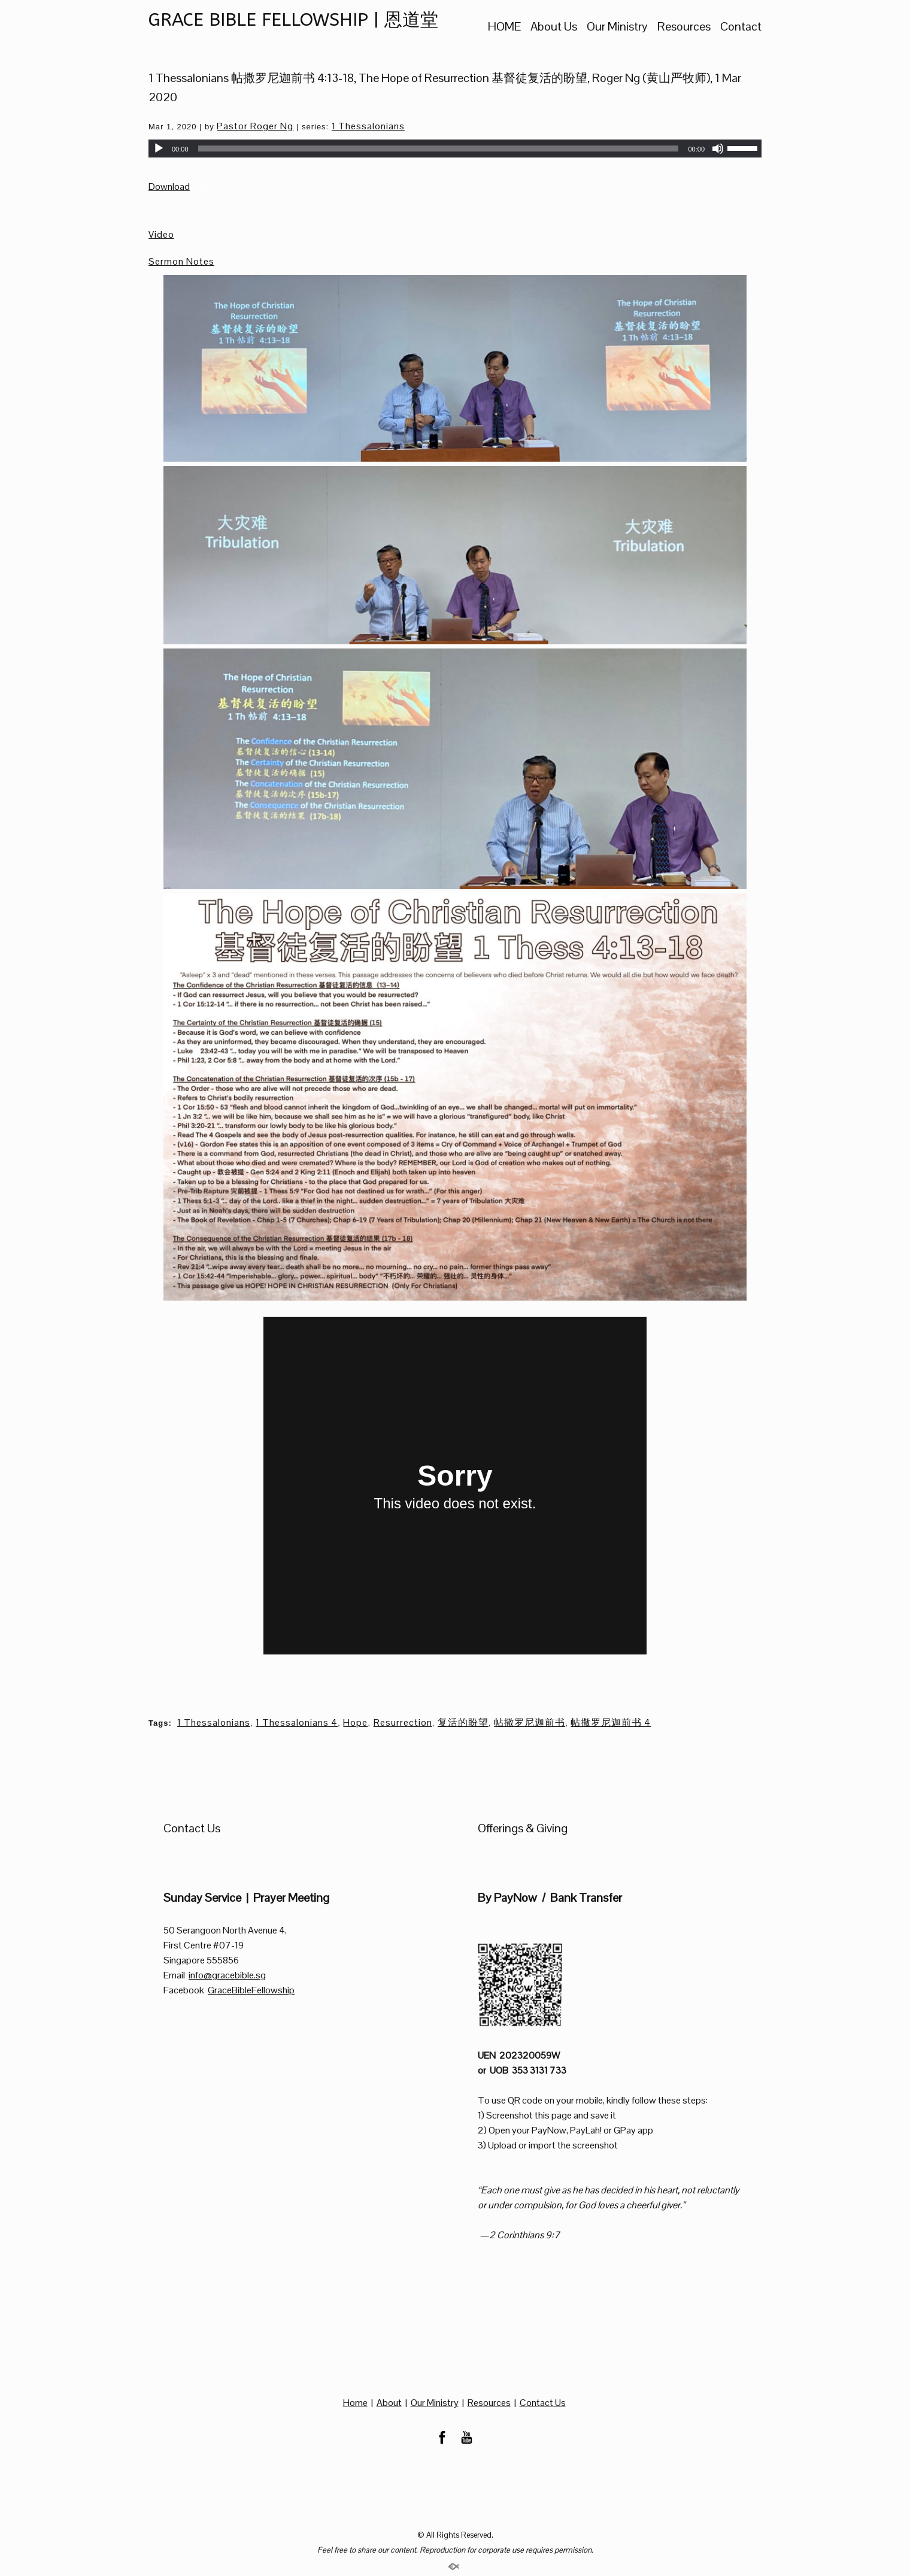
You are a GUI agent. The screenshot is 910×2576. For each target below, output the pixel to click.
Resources (684, 27)
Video (161, 234)
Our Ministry (617, 27)
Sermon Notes (181, 261)
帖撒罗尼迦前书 (529, 1722)
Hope (355, 1722)
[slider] (438, 148)
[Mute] (718, 148)
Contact (741, 27)
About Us (553, 27)
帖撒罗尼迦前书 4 (611, 1722)
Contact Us (543, 2402)
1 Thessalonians (368, 126)
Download (169, 186)
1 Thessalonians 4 (297, 1722)
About (389, 2402)
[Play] (159, 148)
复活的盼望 (463, 1722)
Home (355, 2402)
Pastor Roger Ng (255, 126)
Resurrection (403, 1722)
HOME (504, 27)
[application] (455, 148)
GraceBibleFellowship (251, 1990)
